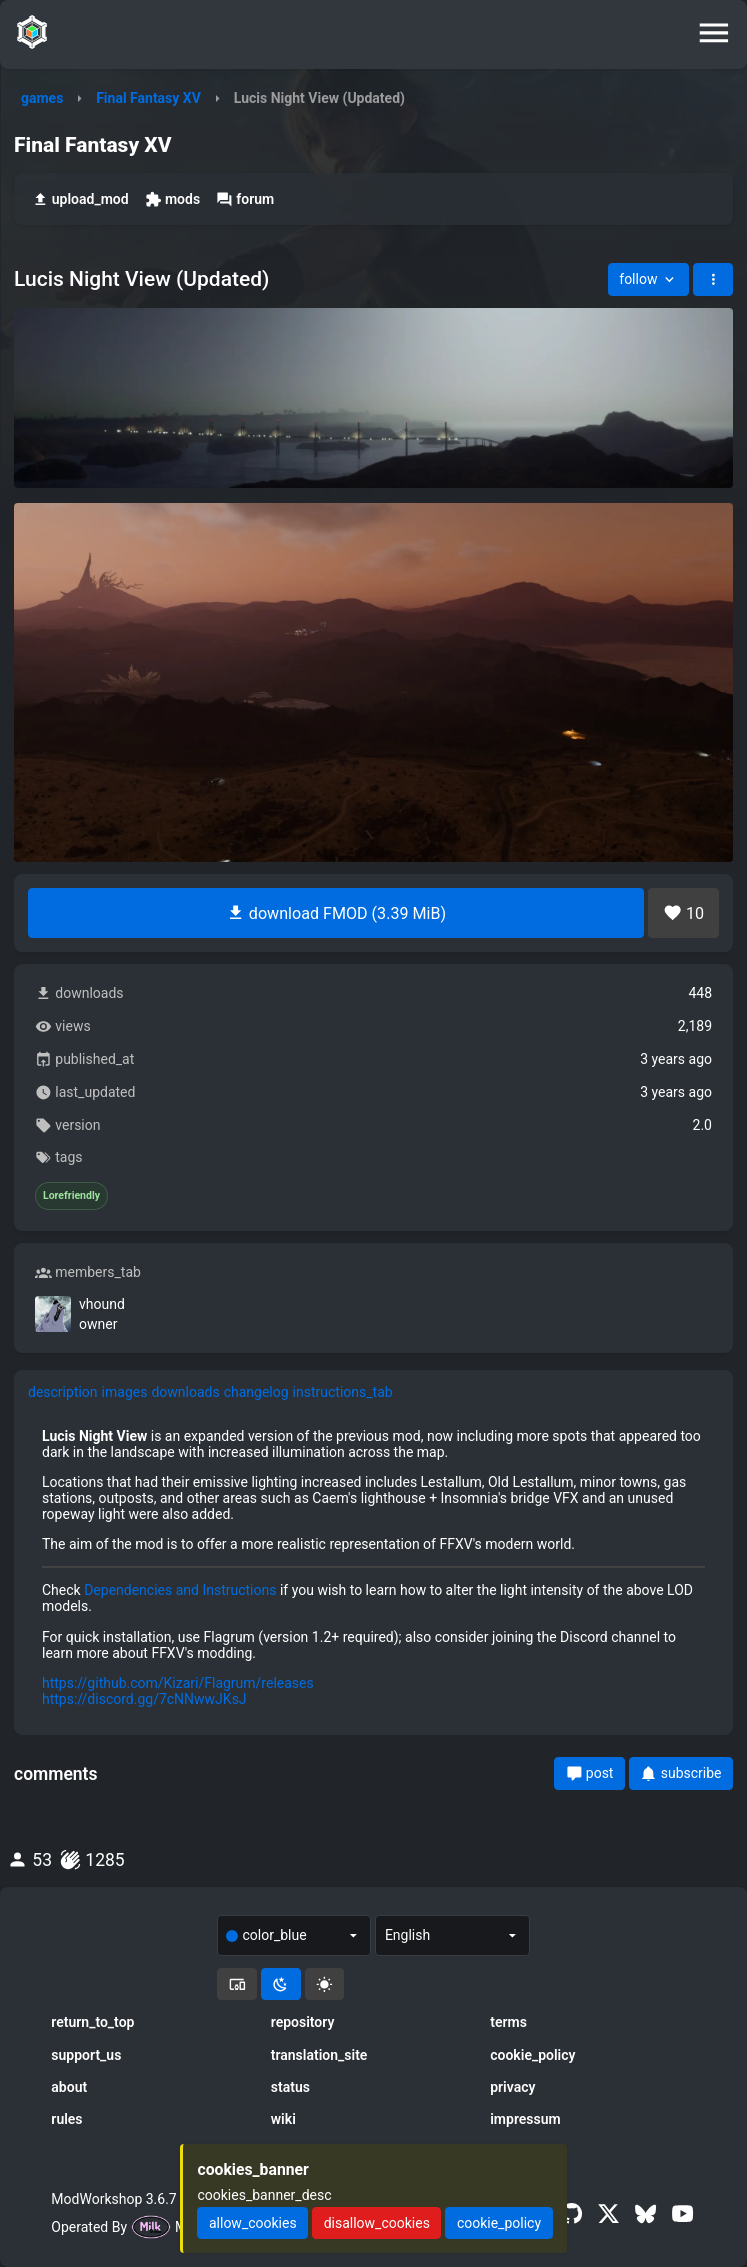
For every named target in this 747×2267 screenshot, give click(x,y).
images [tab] (125, 1392)
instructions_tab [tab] (343, 1392)
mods (172, 199)
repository (303, 2022)
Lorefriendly (71, 1196)
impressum (525, 2119)
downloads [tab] (185, 1392)
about (69, 2087)
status (290, 2087)
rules (66, 2119)
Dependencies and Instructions (180, 1590)
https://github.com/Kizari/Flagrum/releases (178, 1683)
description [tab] (63, 1392)
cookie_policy (532, 2055)
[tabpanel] (373, 1567)
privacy (512, 2087)
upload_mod (80, 199)
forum (245, 199)
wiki (283, 2119)
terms (508, 2022)
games (42, 98)
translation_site (319, 2055)
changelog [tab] (256, 1392)
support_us (86, 2055)
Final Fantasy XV (148, 98)
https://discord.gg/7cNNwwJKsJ (144, 1699)
